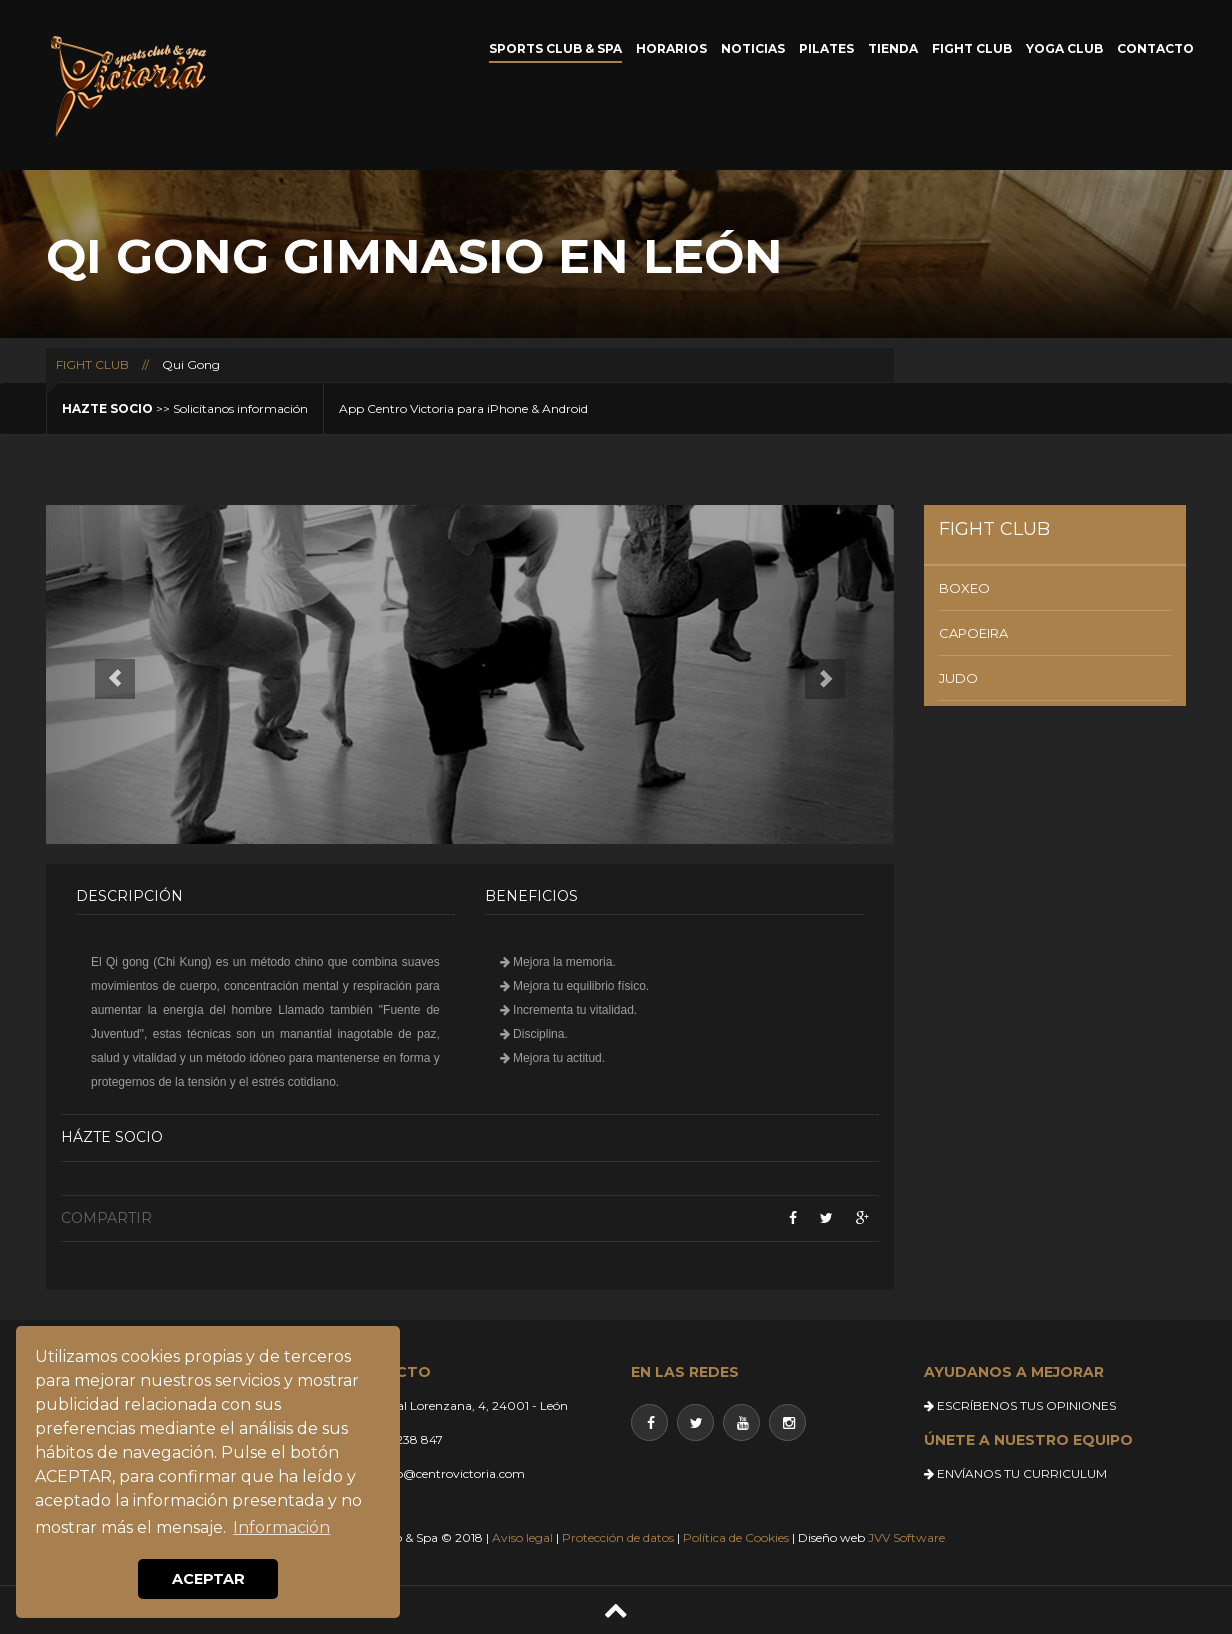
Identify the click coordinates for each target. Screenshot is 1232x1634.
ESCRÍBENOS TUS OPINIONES (1020, 1405)
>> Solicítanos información (185, 408)
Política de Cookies (736, 1537)
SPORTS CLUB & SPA (555, 48)
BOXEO (964, 588)
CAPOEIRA (973, 633)
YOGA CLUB (1064, 48)
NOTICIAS (753, 48)
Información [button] (281, 1527)
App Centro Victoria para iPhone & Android (463, 408)
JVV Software (906, 1537)
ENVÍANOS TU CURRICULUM (1015, 1473)
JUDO (958, 678)
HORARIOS (671, 48)
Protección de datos (618, 1537)
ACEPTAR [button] (208, 1579)
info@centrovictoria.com (453, 1473)
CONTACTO (1155, 48)
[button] (109, 674)
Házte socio (112, 1137)
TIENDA (893, 48)
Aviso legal (522, 1537)
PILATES (826, 48)
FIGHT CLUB (972, 48)
